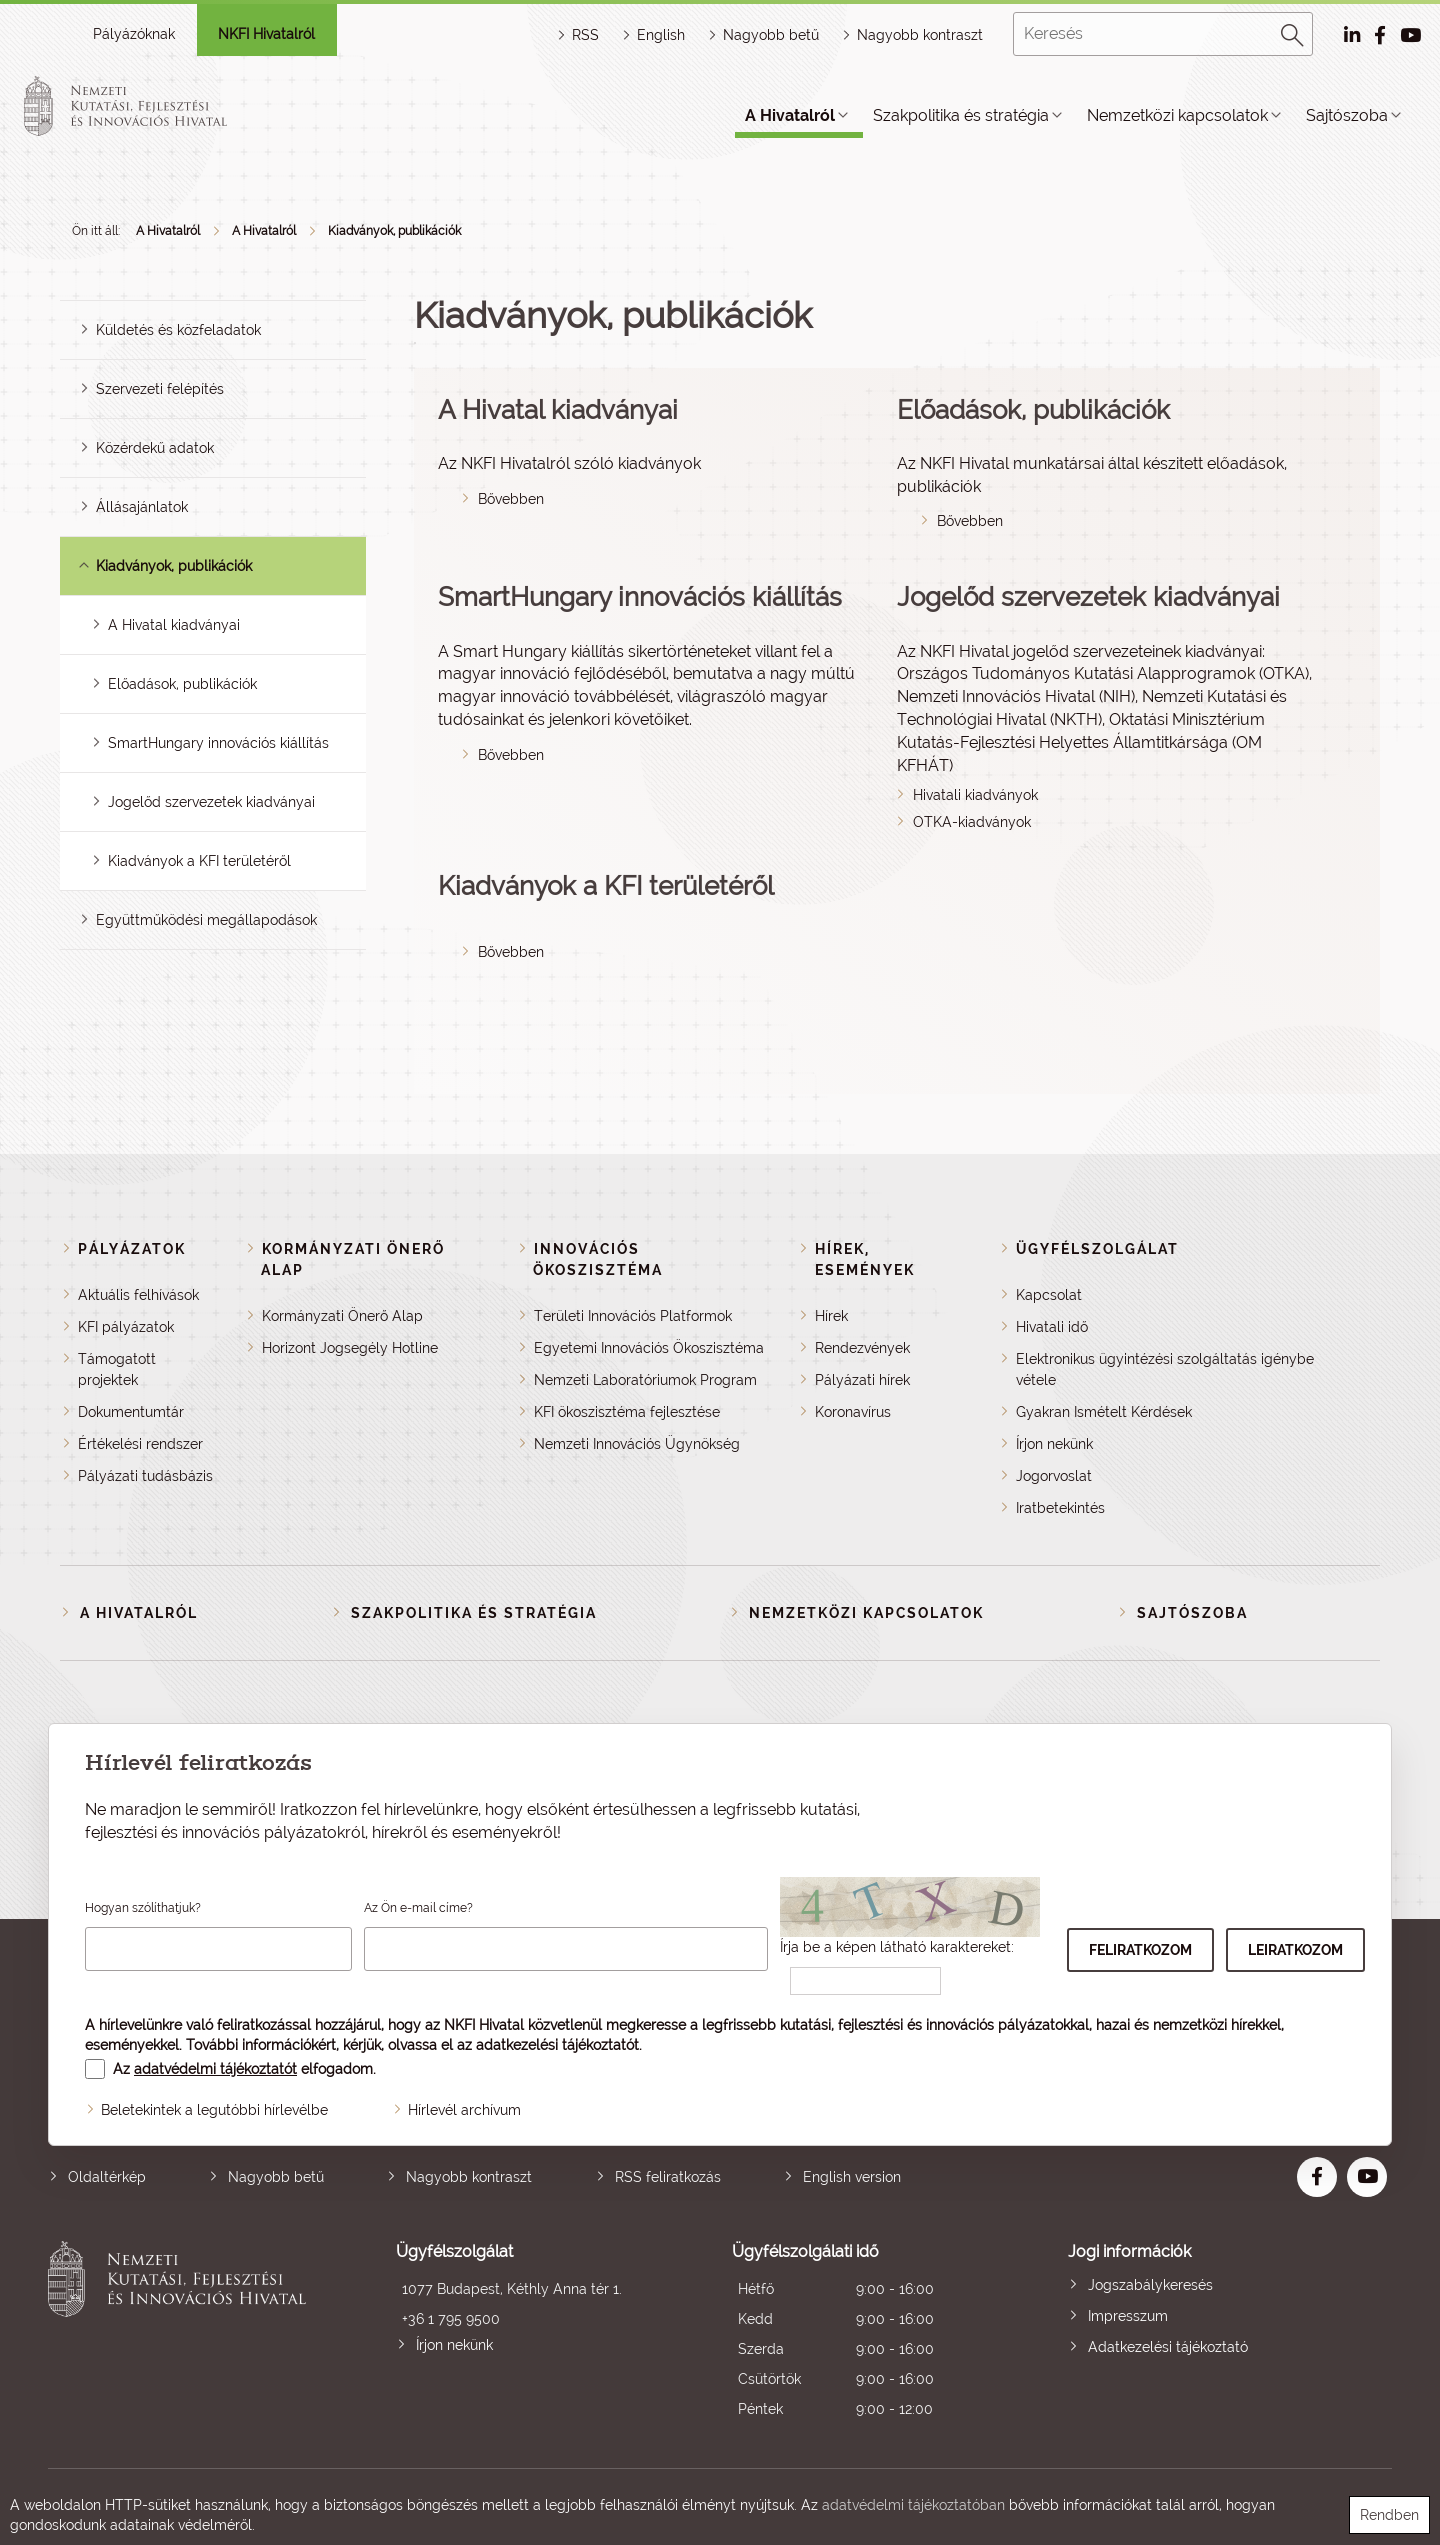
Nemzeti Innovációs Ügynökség (637, 1444)
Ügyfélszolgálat (1097, 1249)
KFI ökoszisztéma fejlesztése (627, 1412)
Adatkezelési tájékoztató (1168, 2347)
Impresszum (1128, 2316)
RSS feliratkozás (668, 2177)
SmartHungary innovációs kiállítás (218, 743)
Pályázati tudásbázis (145, 1476)
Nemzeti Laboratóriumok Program (645, 1380)
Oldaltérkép (107, 2177)
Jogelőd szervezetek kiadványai (211, 802)
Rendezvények (862, 1348)
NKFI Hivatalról (266, 34)
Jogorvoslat (1054, 1476)
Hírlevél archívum (464, 2110)
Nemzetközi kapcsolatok (1177, 115)
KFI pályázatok (126, 1327)
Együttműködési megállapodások (206, 920)
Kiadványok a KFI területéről (199, 861)
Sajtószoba (1347, 115)
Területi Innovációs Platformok (633, 1316)
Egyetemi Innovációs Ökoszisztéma (649, 1348)
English (661, 35)
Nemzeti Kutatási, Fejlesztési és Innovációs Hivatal (182, 2332)
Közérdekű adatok (155, 448)
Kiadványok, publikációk (394, 231)
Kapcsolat (1049, 1295)
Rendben (1389, 2515)
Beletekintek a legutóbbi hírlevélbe (214, 2110)
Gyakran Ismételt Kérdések (1104, 1412)
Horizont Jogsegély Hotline (350, 1348)
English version (852, 2177)
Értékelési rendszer (140, 1444)
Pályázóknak (134, 34)
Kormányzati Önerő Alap (342, 1316)
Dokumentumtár (131, 1412)
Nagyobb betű (276, 2177)
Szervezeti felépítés (160, 389)
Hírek (831, 1316)
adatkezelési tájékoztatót (557, 2045)
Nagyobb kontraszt (920, 35)
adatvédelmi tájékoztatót (215, 2069)
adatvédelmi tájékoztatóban (913, 2505)
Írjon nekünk (1054, 1444)
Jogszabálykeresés (1150, 2285)
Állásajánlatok (142, 507)
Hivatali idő (1052, 1327)
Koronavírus (853, 1412)
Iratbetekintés (1060, 1508)
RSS (585, 35)
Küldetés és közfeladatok (178, 330)
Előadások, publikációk (182, 684)
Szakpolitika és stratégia (961, 115)
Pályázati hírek (862, 1380)
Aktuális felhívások (138, 1295)
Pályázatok (132, 1249)
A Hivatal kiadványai (174, 625)
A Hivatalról (790, 115)
